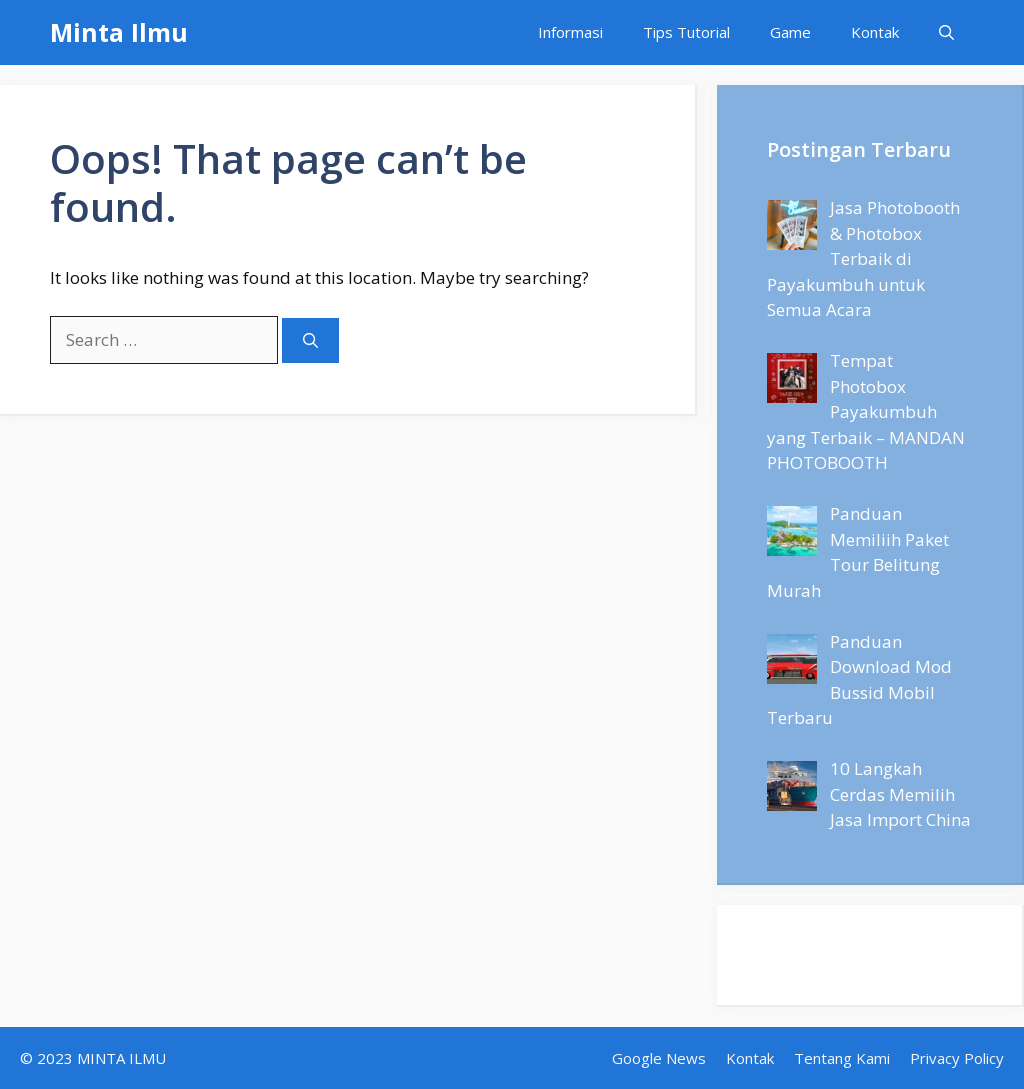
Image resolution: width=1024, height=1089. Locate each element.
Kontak (875, 32)
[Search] (310, 340)
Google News (659, 1058)
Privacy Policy (957, 1058)
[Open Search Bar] (946, 32)
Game (790, 32)
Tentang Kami (842, 1058)
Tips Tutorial (686, 32)
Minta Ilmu (119, 32)
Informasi (570, 32)
